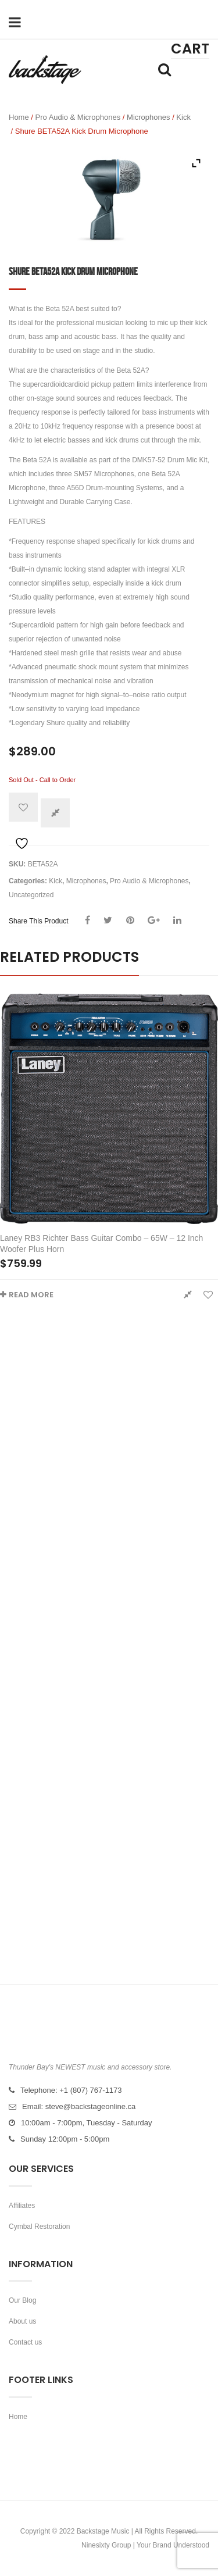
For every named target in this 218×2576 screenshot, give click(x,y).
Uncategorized (31, 895)
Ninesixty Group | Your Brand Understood (145, 2545)
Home (19, 117)
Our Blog (22, 2300)
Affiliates (22, 2206)
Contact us (25, 2342)
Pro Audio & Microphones (78, 117)
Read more (31, 1294)
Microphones (148, 117)
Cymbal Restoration (39, 2226)
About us (22, 2321)
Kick (183, 117)
